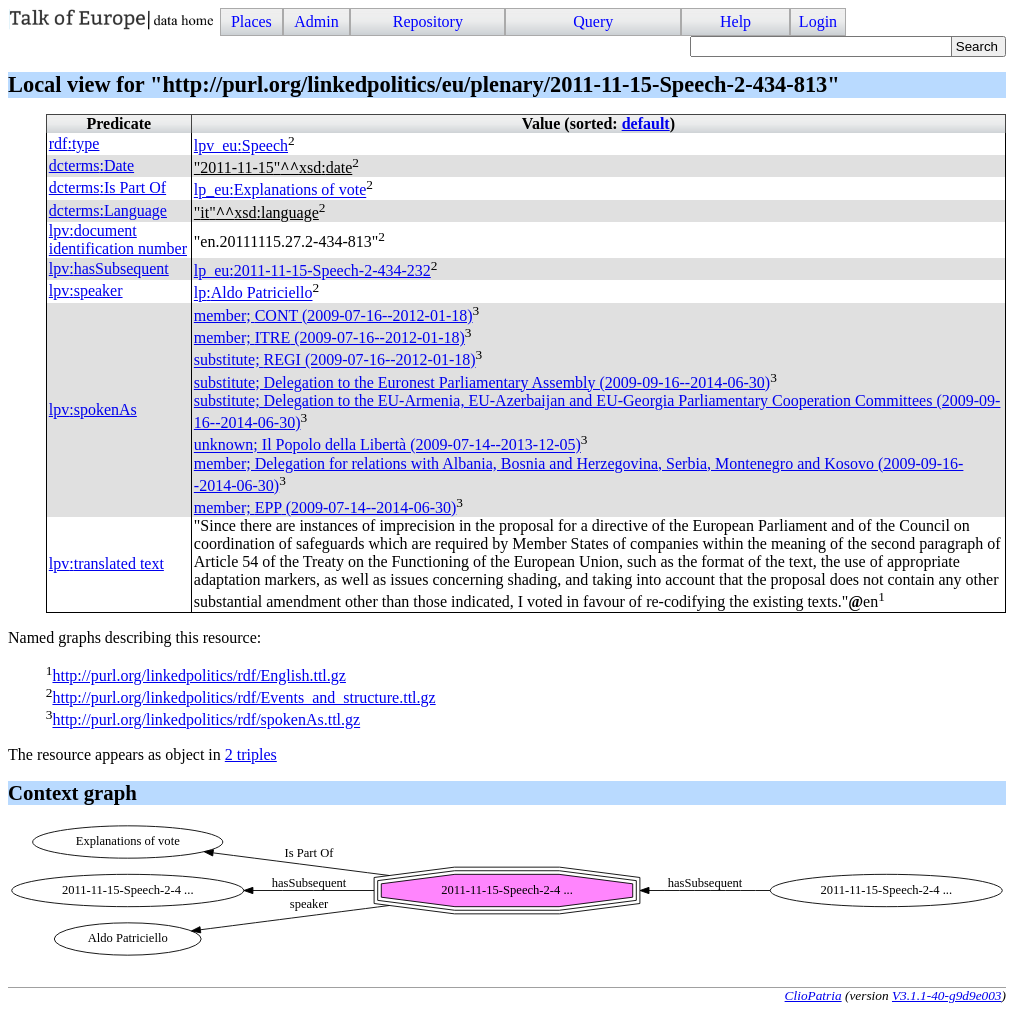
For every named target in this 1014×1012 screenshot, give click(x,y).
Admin (316, 21)
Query (593, 21)
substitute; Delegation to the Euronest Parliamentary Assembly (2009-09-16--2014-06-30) (482, 382)
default (646, 123)
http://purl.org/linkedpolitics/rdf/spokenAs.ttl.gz (206, 720)
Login (818, 21)
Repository (428, 21)
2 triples (251, 754)
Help (735, 21)
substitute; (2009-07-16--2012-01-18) (335, 360)
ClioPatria (813, 995)
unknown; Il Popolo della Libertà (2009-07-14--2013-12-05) (387, 445)
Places (251, 21)
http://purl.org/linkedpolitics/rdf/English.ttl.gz (198, 675)
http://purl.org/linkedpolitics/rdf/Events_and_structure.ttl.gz (243, 697)
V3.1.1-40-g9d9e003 (947, 995)
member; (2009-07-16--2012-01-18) (333, 315)
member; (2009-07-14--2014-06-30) (325, 507)
